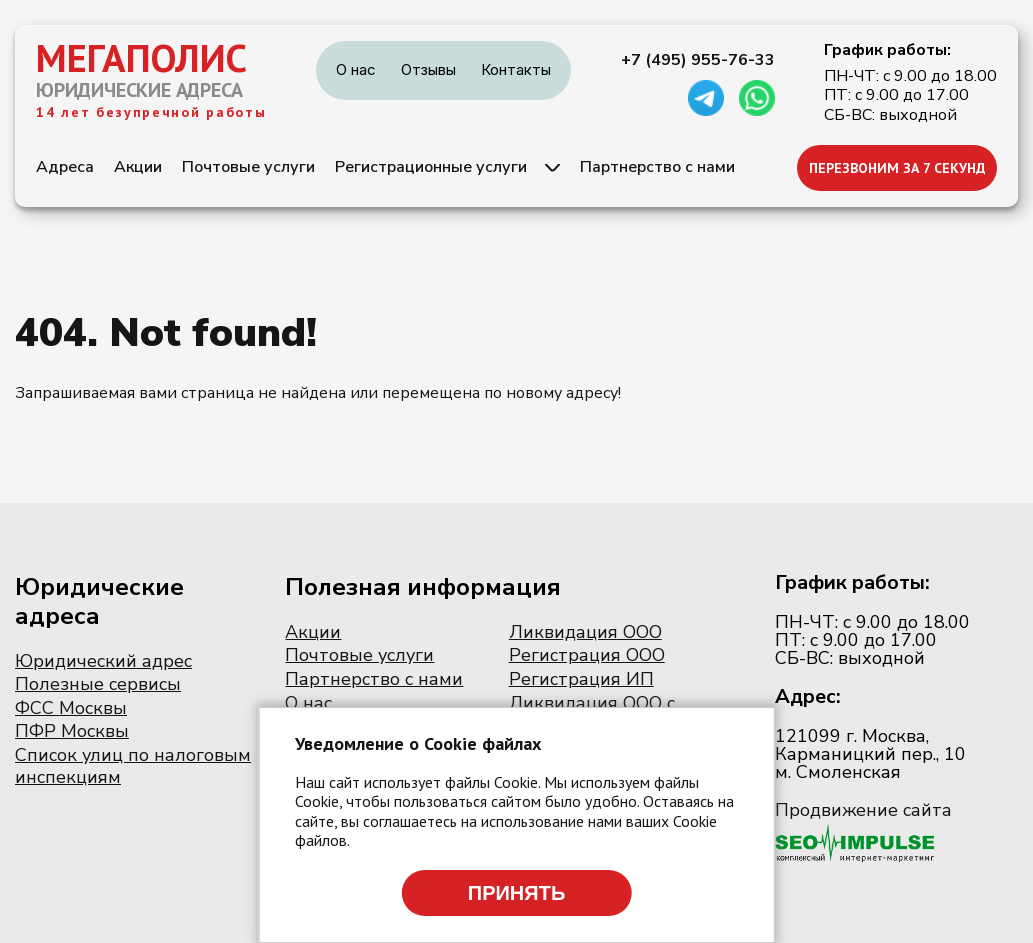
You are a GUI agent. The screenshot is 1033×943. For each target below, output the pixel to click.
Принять (517, 893)
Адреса (65, 167)
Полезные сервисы (98, 684)
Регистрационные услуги (431, 167)
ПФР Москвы (72, 731)
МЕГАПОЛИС (141, 58)
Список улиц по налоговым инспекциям (133, 766)
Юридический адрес (103, 661)
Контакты (516, 69)
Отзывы (428, 69)
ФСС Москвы (71, 708)
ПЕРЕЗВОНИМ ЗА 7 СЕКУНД (897, 168)
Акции (138, 167)
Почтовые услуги (248, 167)
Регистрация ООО (587, 655)
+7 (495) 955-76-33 (698, 60)
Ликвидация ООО (585, 632)
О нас (356, 69)
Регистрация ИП (581, 679)
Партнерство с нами (657, 167)
